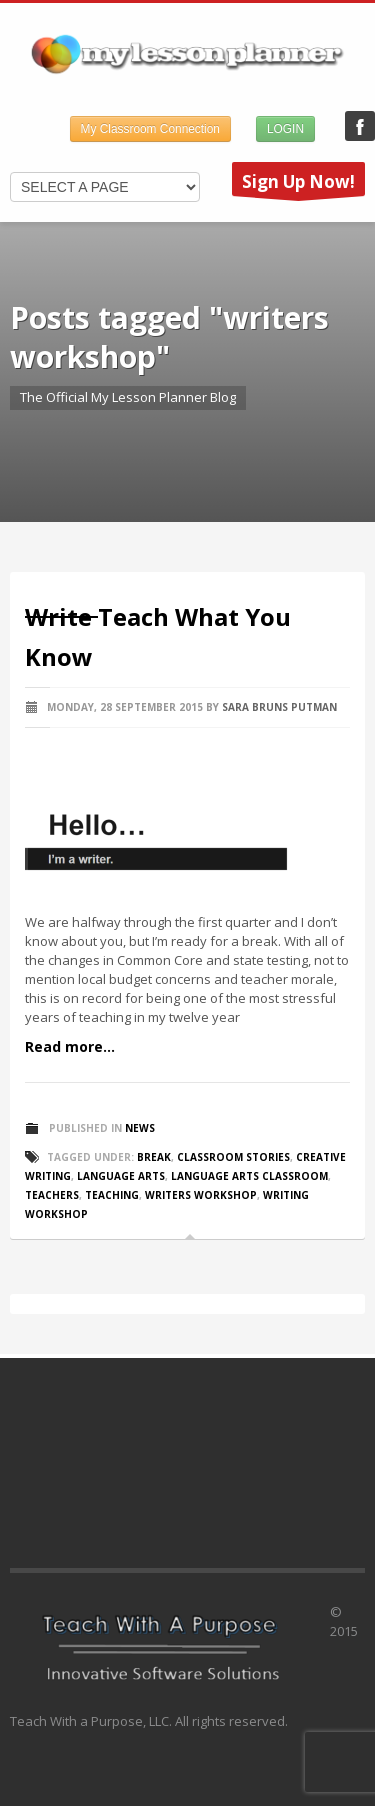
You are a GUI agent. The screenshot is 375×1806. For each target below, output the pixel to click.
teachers (52, 1195)
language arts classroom (249, 1176)
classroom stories (233, 1157)
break (154, 1157)
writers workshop (201, 1195)
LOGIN (285, 129)
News (140, 1128)
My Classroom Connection (150, 129)
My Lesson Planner (360, 126)
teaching (112, 1195)
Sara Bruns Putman (279, 707)
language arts (121, 1176)
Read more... (70, 1046)
